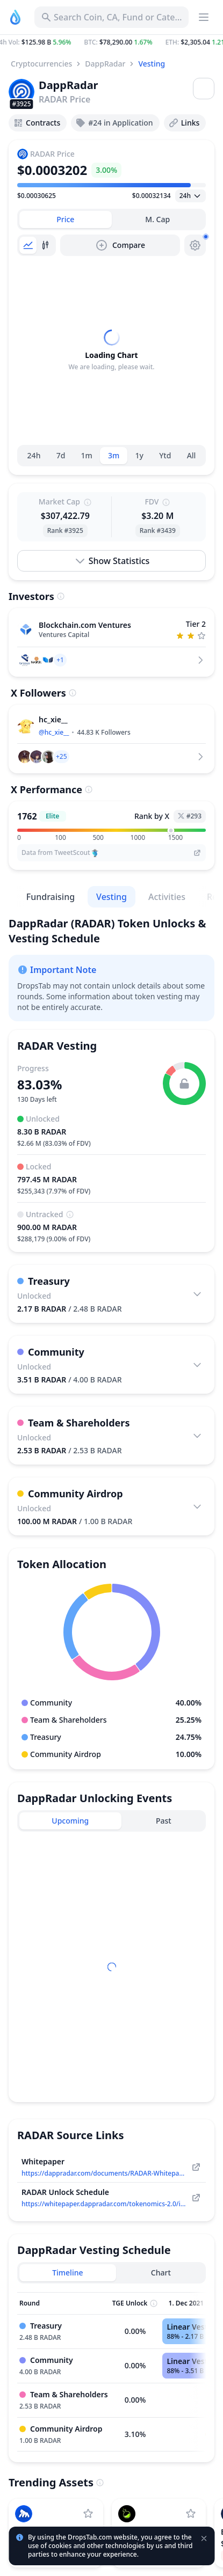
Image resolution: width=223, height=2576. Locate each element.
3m (113, 455)
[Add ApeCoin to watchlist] (88, 2513)
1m (86, 455)
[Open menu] (203, 88)
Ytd (165, 455)
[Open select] (190, 195)
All (191, 455)
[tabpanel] (111, 350)
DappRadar (105, 63)
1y (139, 455)
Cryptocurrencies (41, 63)
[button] (111, 42)
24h (34, 455)
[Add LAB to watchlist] (190, 2513)
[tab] (65, 219)
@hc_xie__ (54, 732)
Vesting (151, 63)
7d (61, 455)
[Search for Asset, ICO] (111, 17)
